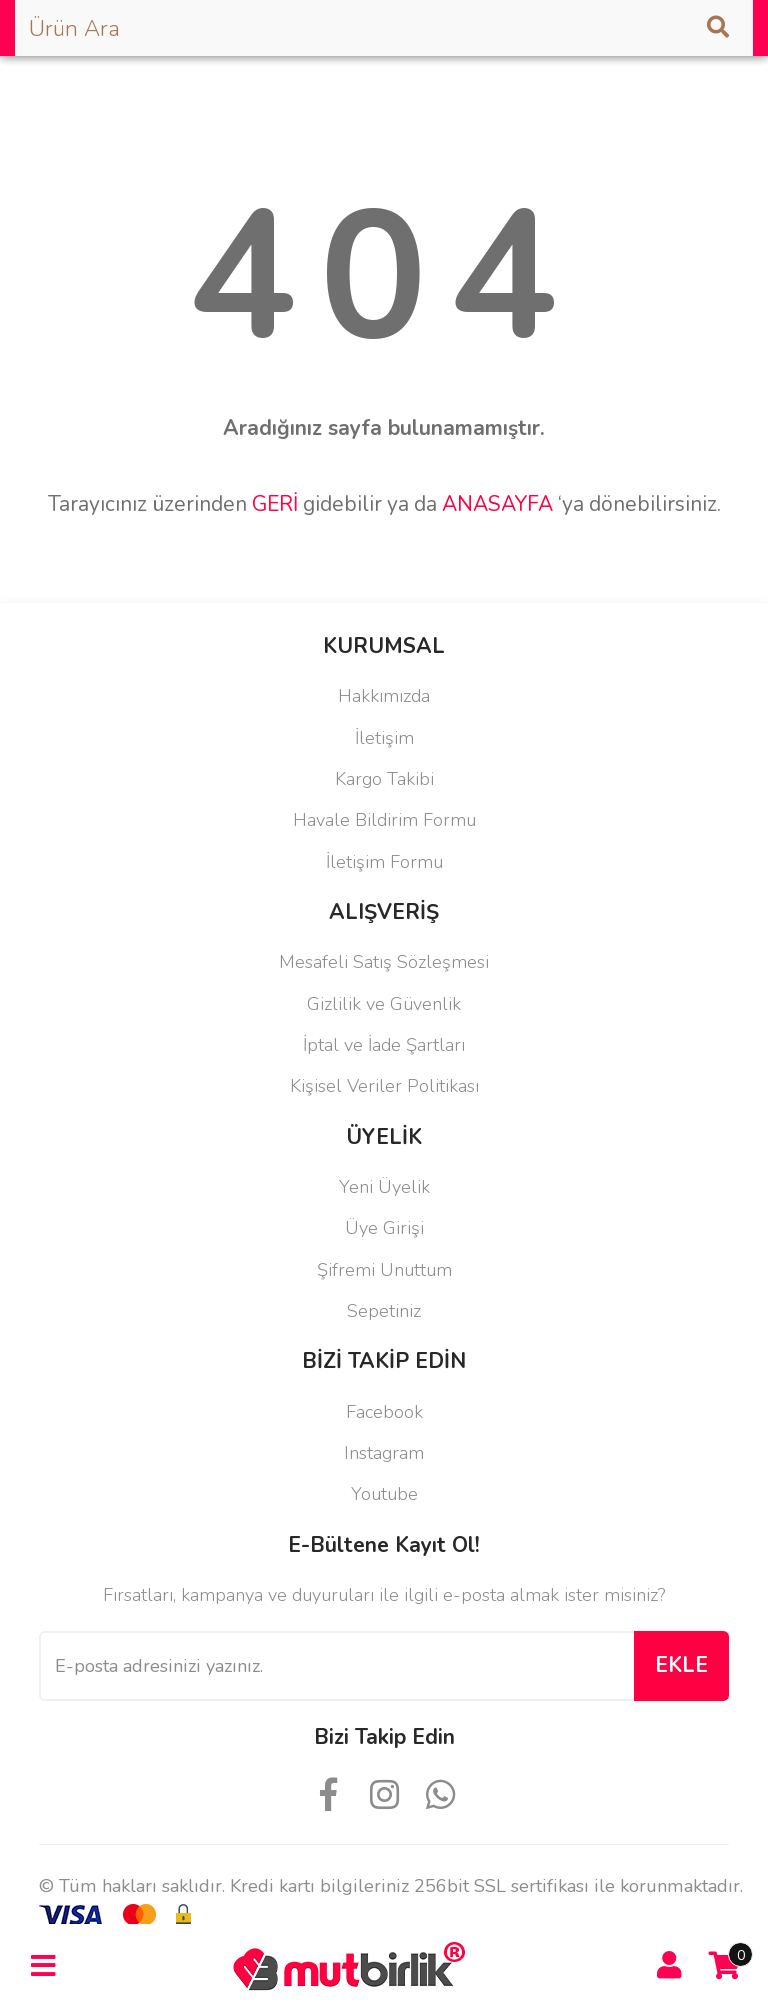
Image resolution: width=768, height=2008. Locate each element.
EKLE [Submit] (681, 1665)
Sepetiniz (384, 1311)
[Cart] (725, 1966)
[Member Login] (669, 1966)
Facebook (384, 1412)
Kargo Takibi (384, 779)
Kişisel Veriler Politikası (384, 1086)
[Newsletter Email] (336, 1666)
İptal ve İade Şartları (384, 1045)
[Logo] (356, 1964)
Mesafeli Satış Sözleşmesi (384, 962)
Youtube (384, 1494)
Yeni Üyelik (384, 1187)
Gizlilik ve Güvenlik (384, 1004)
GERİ (275, 504)
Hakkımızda (384, 696)
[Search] (384, 28)
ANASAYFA (497, 504)
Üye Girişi (384, 1228)
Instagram (384, 1453)
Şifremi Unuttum (384, 1270)
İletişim (384, 738)
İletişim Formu (384, 862)
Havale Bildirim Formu (384, 820)
